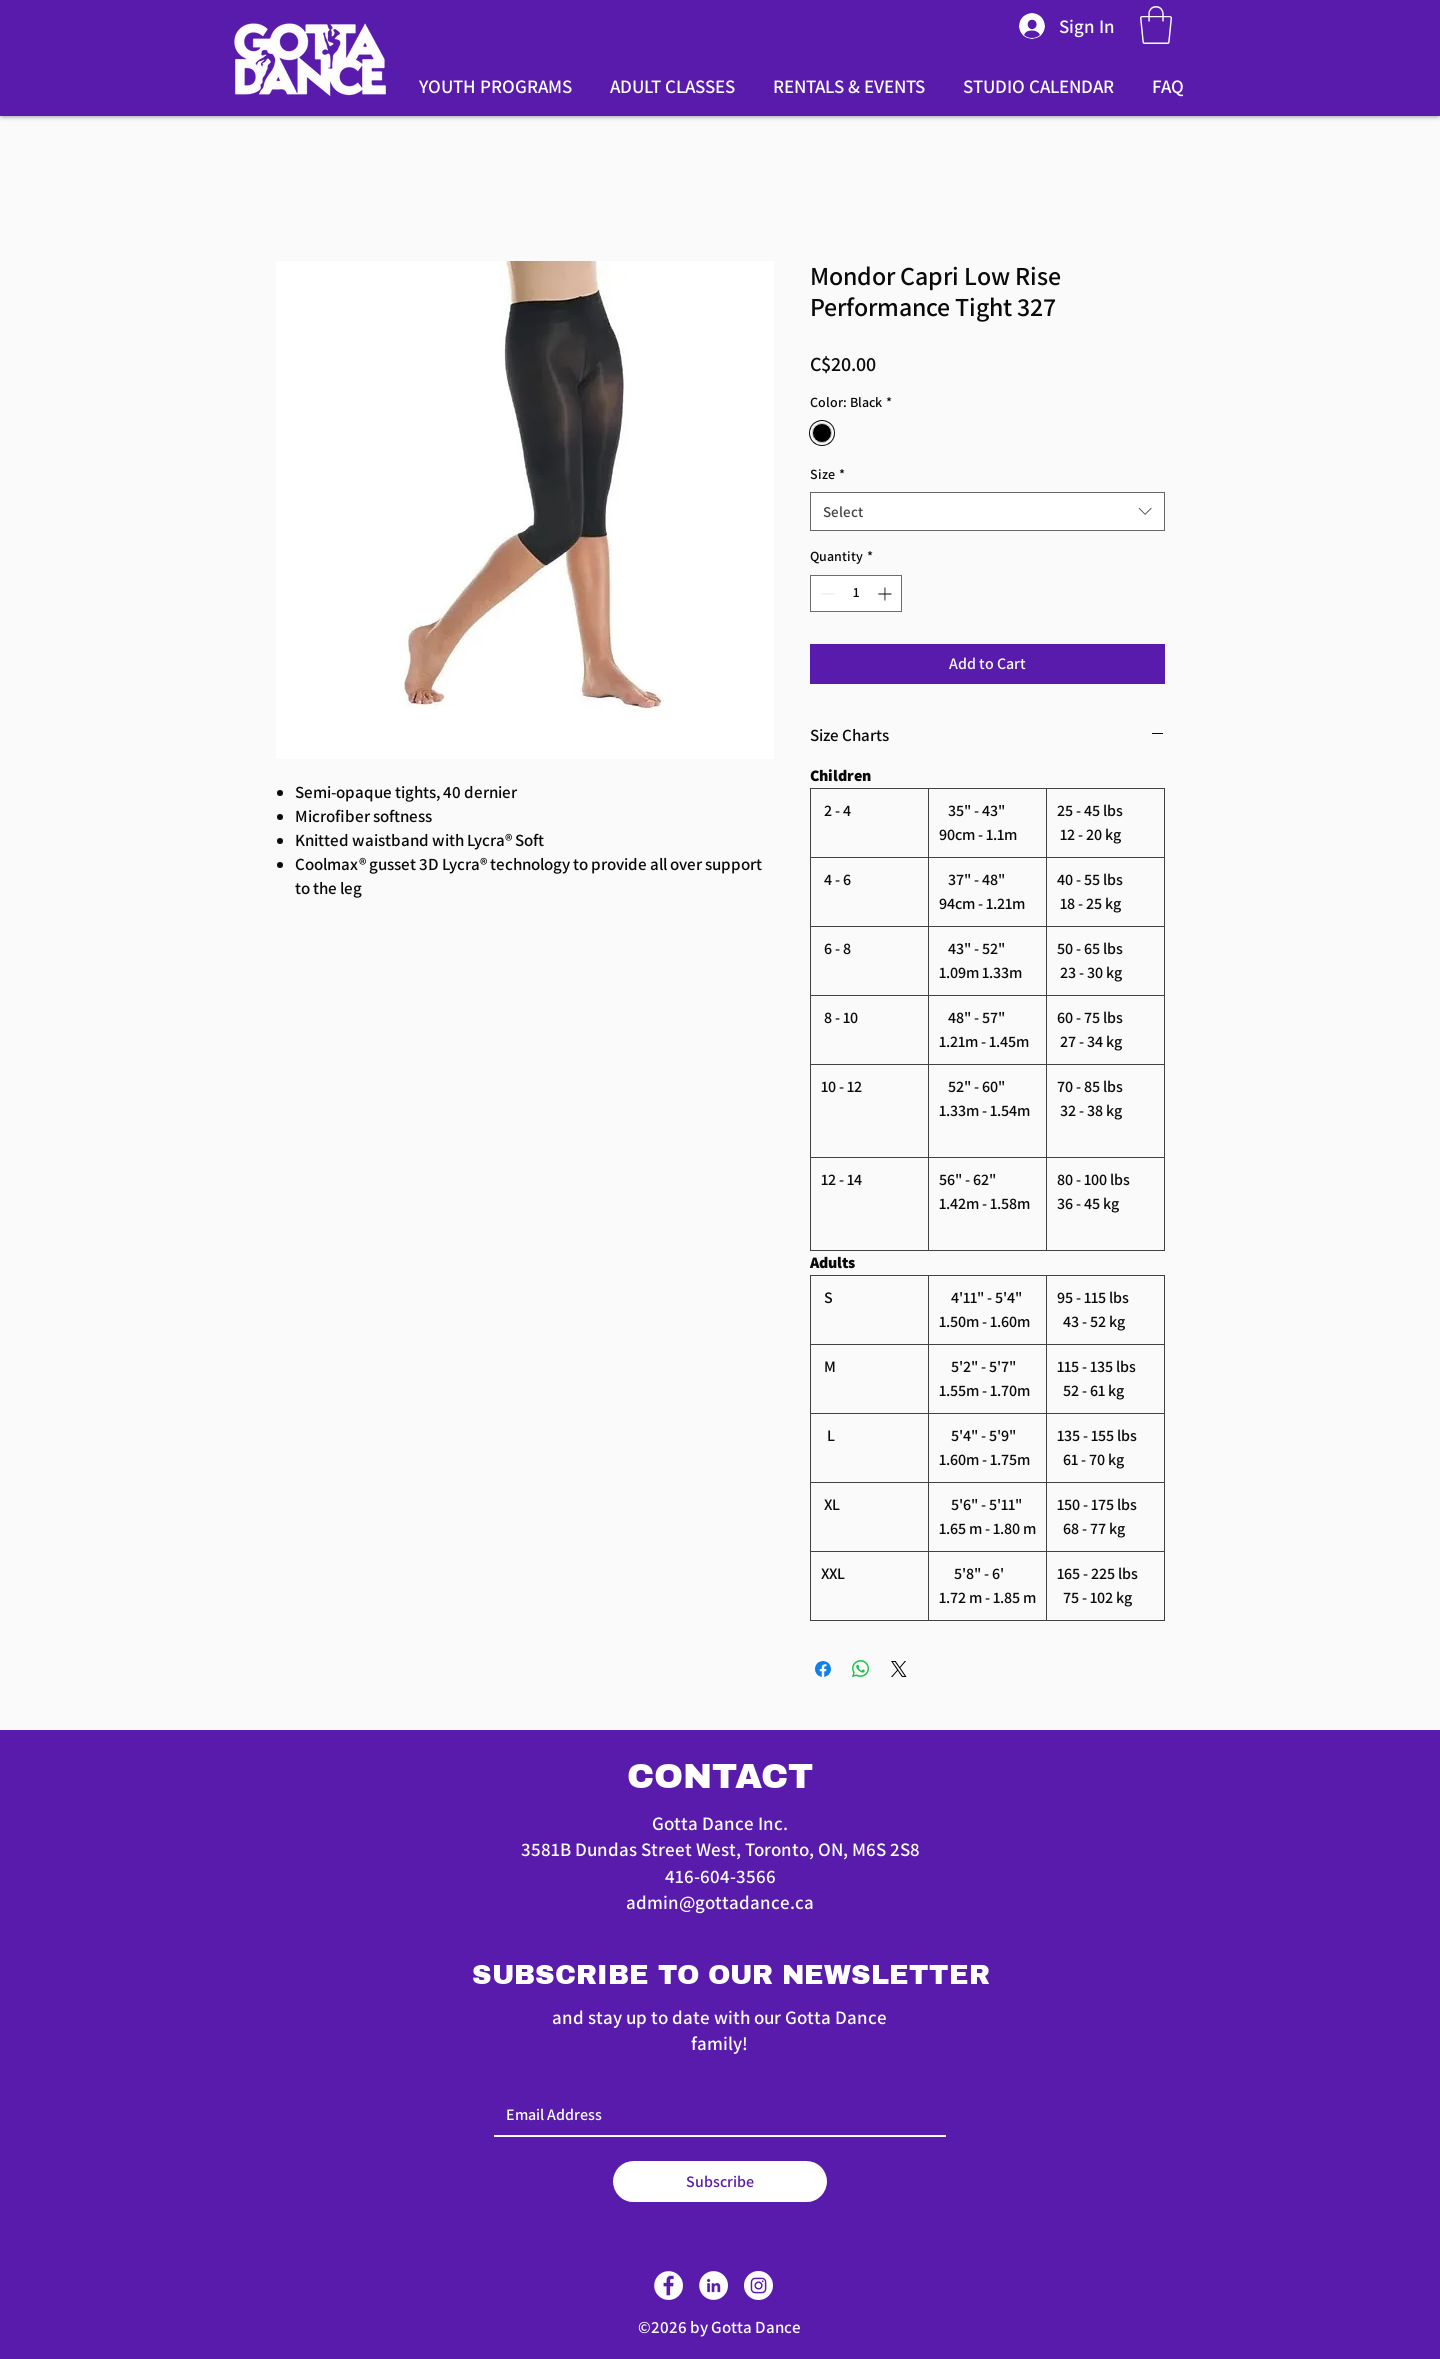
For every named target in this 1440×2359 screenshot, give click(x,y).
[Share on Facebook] (823, 1669)
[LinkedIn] (713, 2285)
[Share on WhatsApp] (861, 1669)
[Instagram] (758, 2285)
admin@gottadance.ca (720, 1902)
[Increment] (886, 593)
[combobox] (987, 511)
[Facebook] (668, 2285)
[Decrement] (825, 593)
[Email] (714, 2115)
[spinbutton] (856, 593)
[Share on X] (899, 1669)
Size (827, 474)
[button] (1156, 25)
